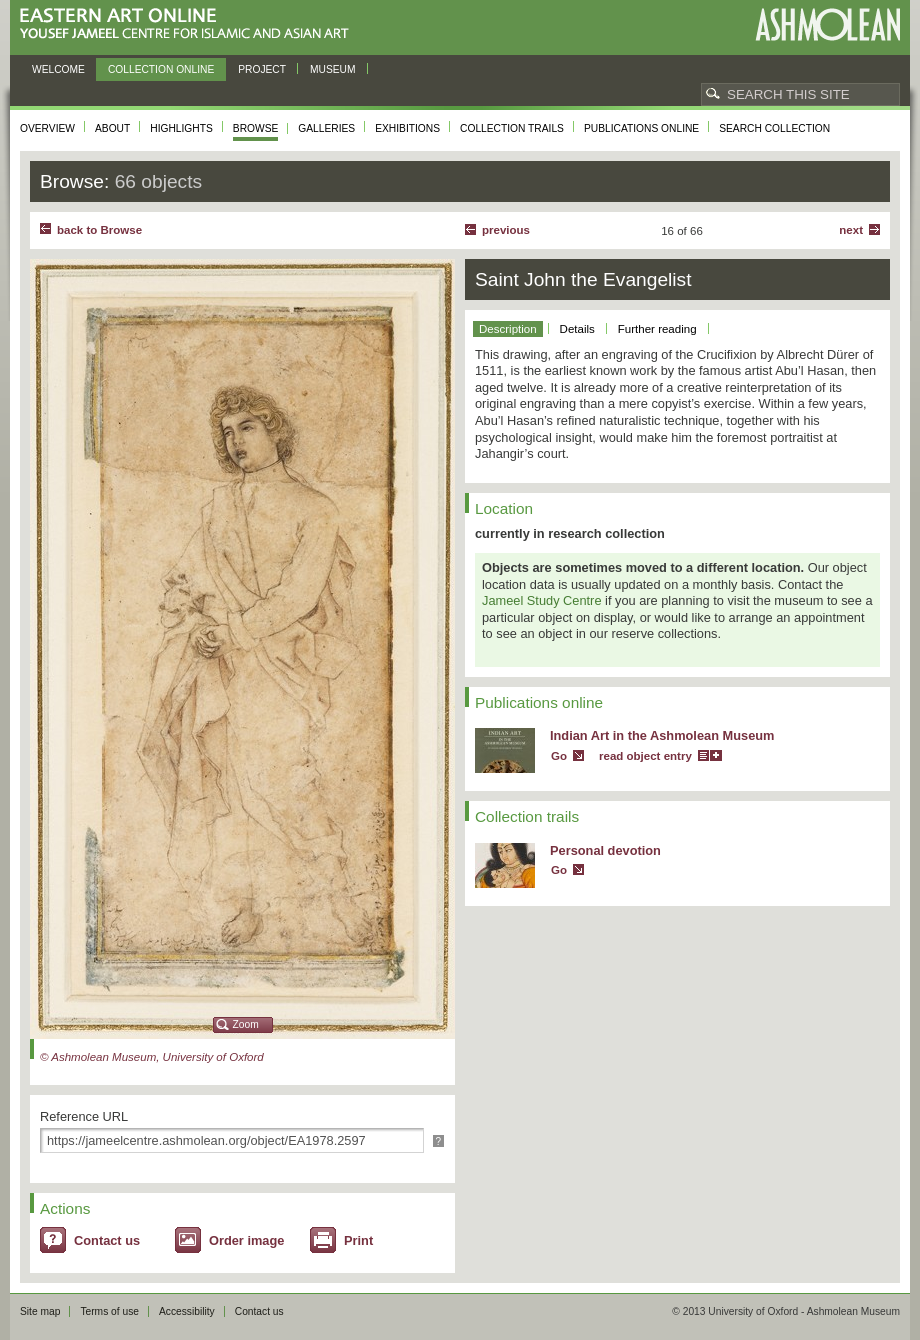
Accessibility (187, 1311)
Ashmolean (827, 24)
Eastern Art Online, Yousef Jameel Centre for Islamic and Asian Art (189, 24)
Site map (40, 1311)
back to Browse (99, 230)
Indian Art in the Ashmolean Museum (662, 735)
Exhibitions (407, 128)
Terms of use (109, 1311)
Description (508, 329)
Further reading (657, 329)
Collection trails (512, 128)
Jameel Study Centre (542, 600)
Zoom (246, 1024)
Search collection (774, 128)
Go (559, 756)
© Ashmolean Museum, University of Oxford (152, 1057)
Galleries (326, 128)
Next (851, 230)
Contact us (107, 1240)
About (112, 128)
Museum (333, 69)
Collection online (161, 69)
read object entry (645, 756)
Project (262, 69)
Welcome (58, 69)
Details (577, 329)
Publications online (641, 128)
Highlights (181, 128)
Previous (506, 230)
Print (358, 1240)
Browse (256, 128)
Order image (246, 1240)
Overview (47, 128)
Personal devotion (605, 850)
